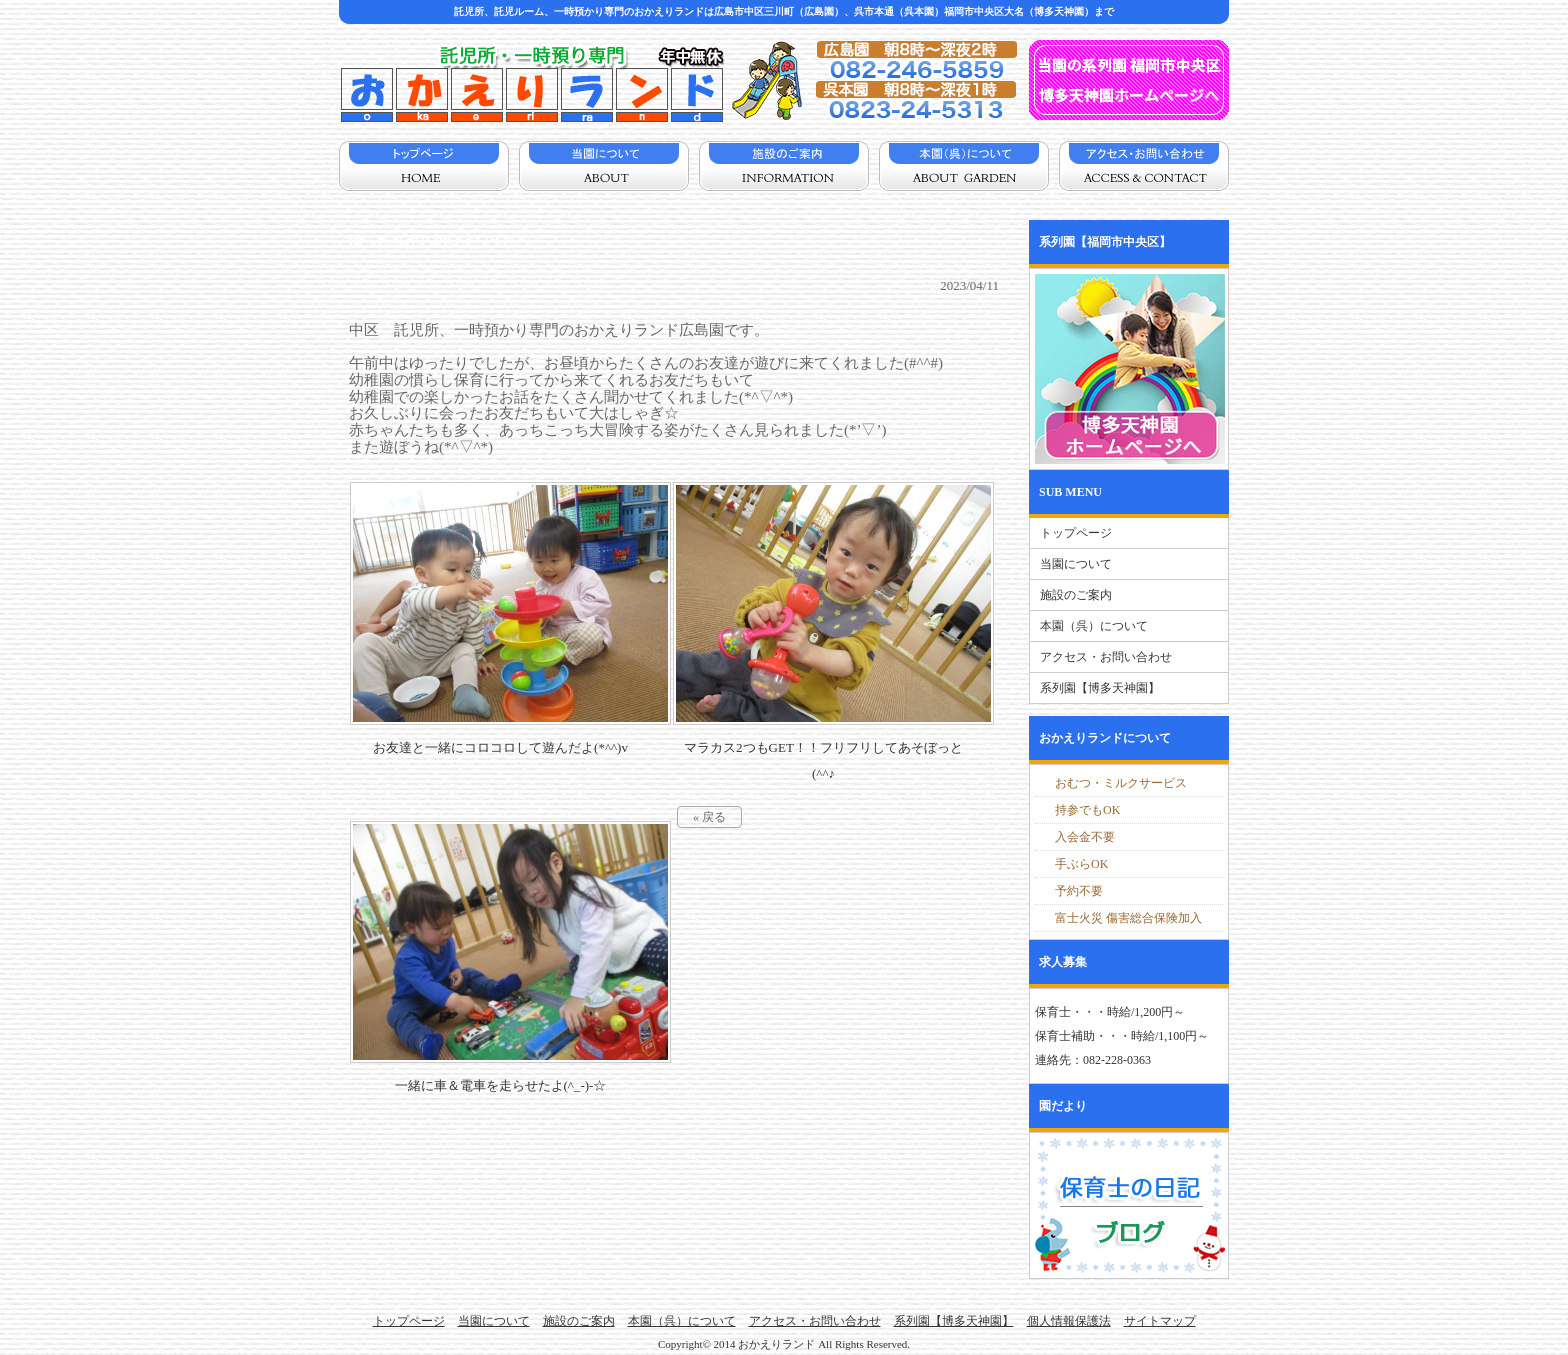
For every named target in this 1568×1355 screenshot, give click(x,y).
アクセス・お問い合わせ (1106, 657)
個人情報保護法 (1069, 1321)
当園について (1076, 564)
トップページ (1076, 533)
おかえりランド (776, 1344)
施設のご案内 (1076, 595)
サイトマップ (1160, 1321)
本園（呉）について (1094, 626)
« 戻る (709, 817)
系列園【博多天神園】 (1100, 688)
